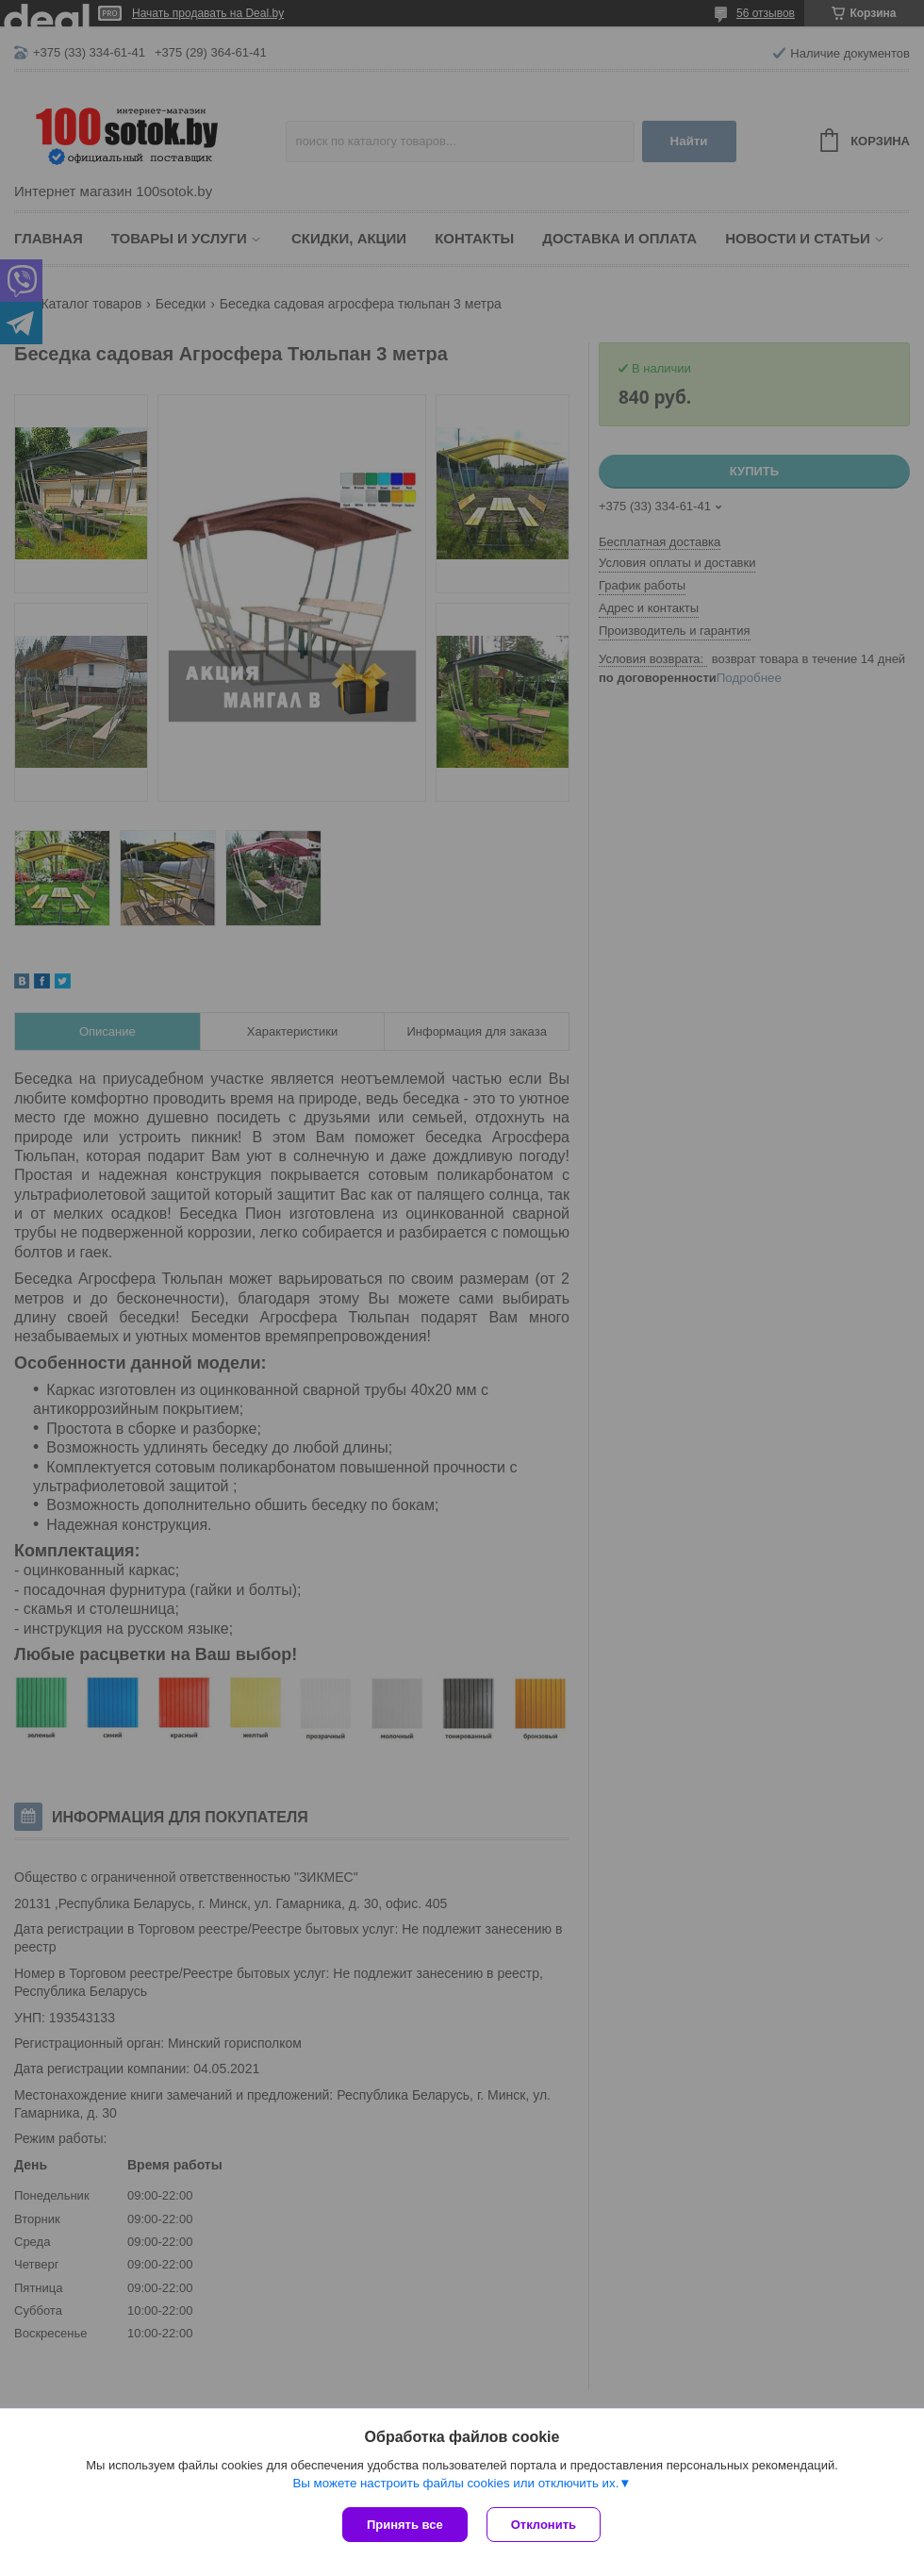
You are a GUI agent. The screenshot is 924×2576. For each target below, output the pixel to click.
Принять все (405, 2525)
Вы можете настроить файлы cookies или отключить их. (455, 2483)
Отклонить (543, 2525)
